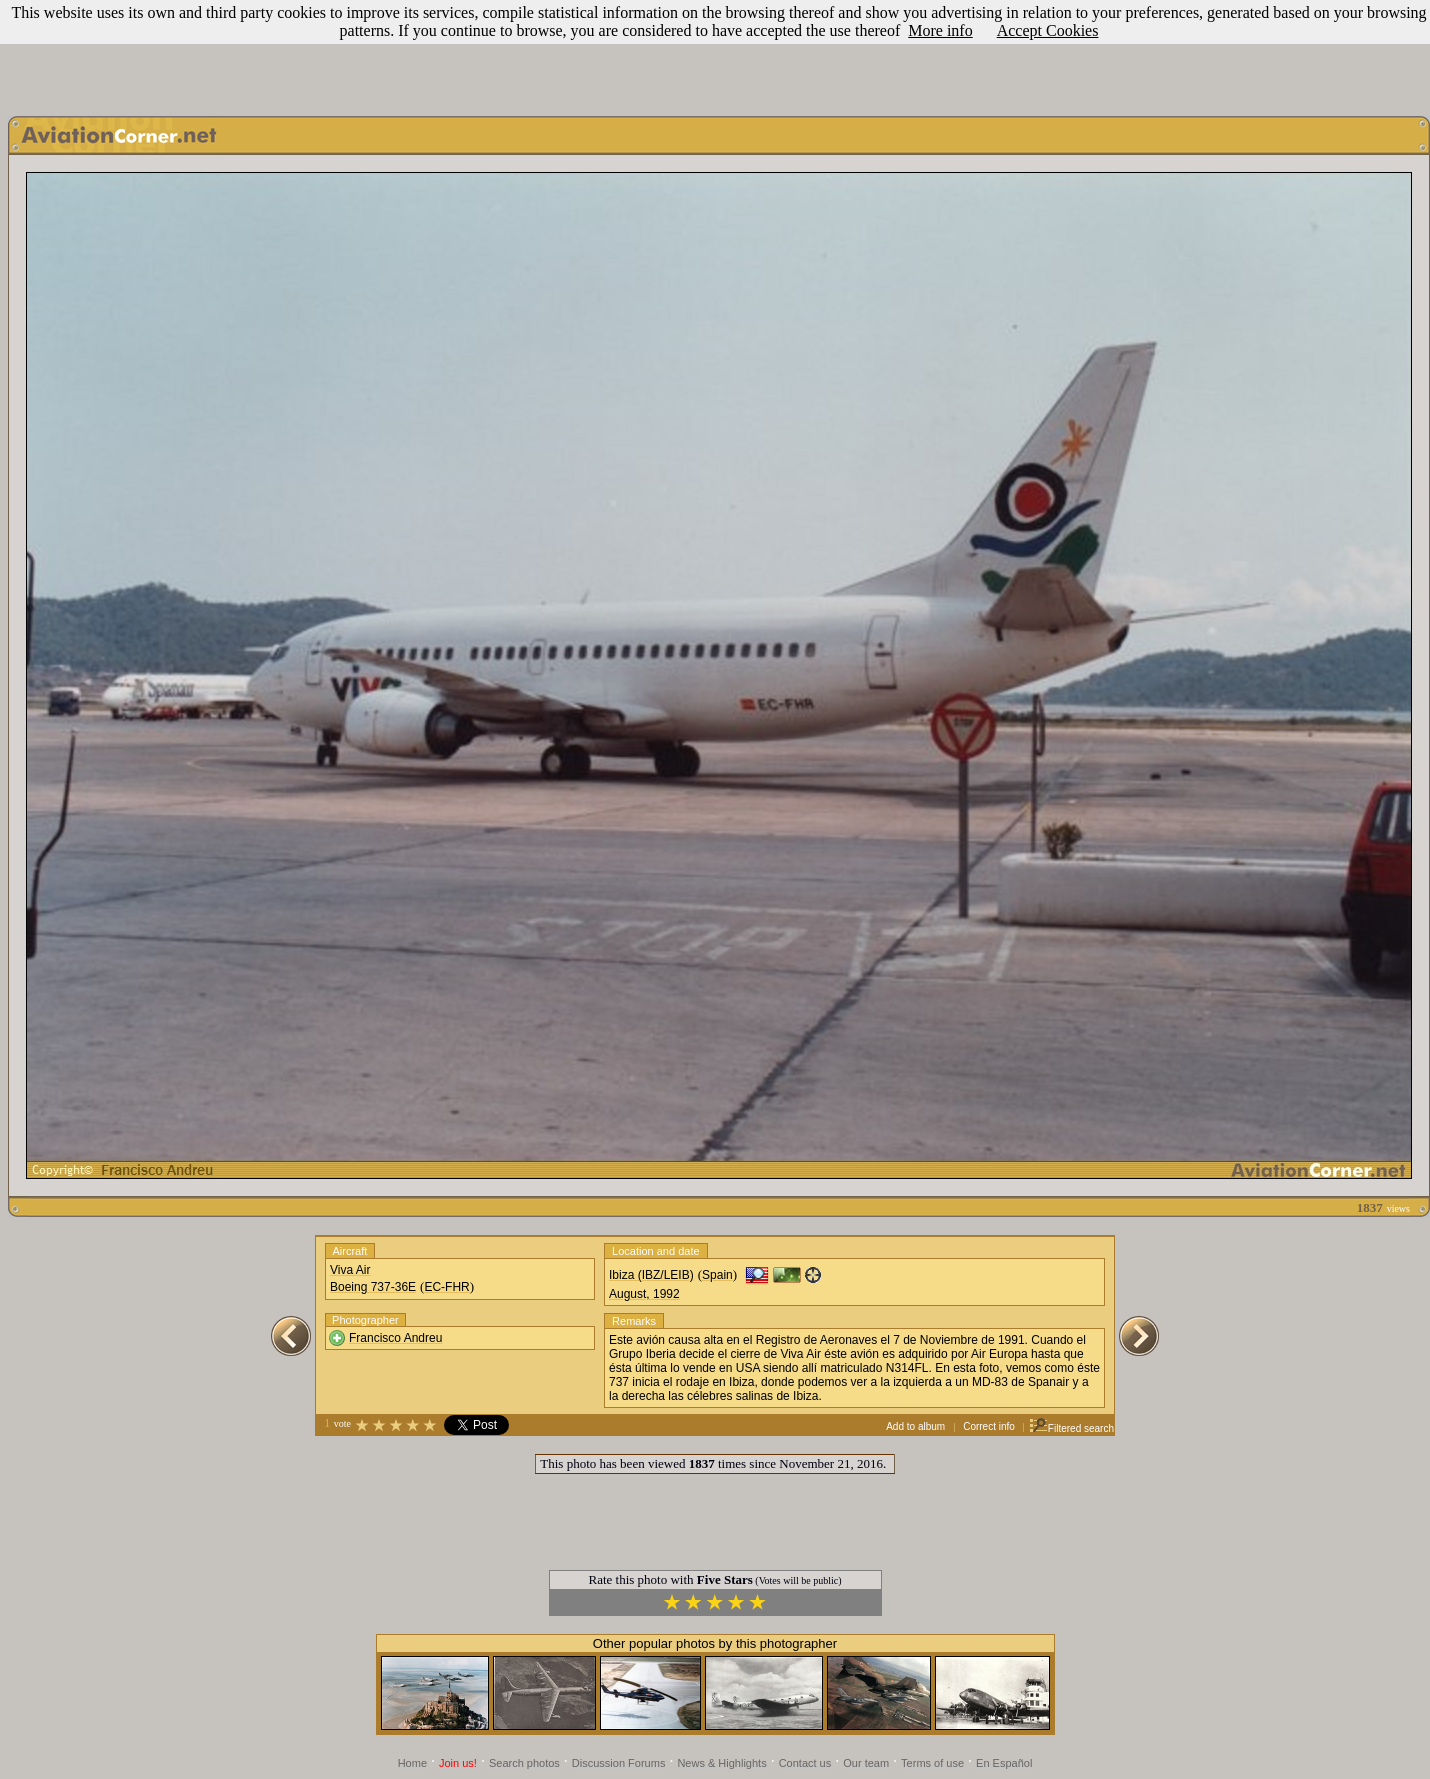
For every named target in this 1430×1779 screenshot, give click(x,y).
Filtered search (1071, 1428)
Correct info (989, 1426)
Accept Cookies (1048, 30)
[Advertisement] (715, 53)
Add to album (915, 1426)
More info (940, 30)
